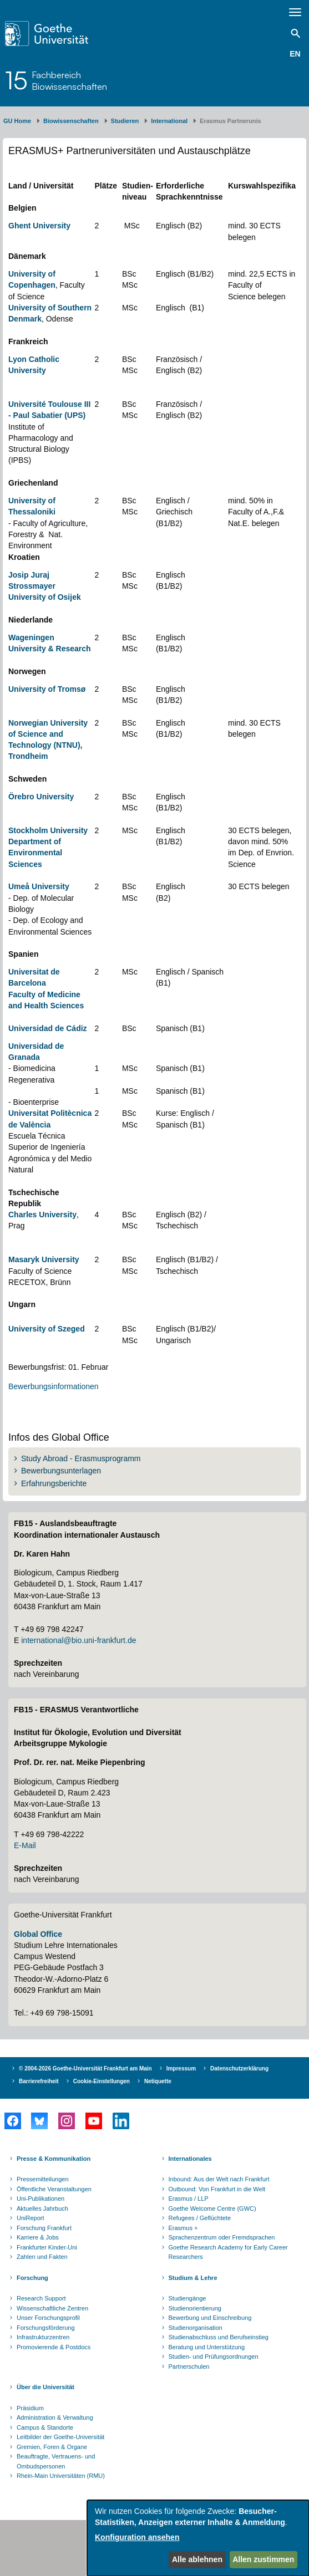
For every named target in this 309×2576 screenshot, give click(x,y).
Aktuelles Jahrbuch (42, 2208)
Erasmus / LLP (189, 2198)
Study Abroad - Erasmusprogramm (81, 1458)
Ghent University (39, 225)
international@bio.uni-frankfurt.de (78, 1640)
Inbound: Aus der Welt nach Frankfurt (219, 2179)
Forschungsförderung (46, 2327)
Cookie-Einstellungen (101, 2081)
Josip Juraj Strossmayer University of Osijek (44, 586)
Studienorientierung (195, 2308)
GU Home (17, 121)
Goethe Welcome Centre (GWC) (212, 2208)
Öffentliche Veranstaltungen (54, 2189)
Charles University (42, 1214)
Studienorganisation (195, 2327)
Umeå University (38, 886)
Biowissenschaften (71, 121)
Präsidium (30, 2408)
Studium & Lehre (193, 2277)
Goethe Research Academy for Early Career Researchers (228, 2252)
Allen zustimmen (263, 2559)
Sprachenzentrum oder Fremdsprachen (222, 2237)
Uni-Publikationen (40, 2198)
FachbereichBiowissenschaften (69, 80)
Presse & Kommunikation (53, 2158)
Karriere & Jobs (38, 2237)
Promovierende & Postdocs (53, 2347)
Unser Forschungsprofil (48, 2317)
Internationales (190, 2158)
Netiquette (157, 2081)
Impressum (181, 2068)
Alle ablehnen (197, 2559)
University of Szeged (46, 1328)
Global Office (38, 1934)
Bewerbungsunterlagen (61, 1470)
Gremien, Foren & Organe (52, 2447)
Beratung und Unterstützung (207, 2347)
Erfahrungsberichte (54, 1483)
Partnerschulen (189, 2366)
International (169, 121)
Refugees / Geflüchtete (200, 2218)
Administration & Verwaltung (55, 2417)
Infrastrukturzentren (43, 2337)
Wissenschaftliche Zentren (52, 2308)
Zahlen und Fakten (42, 2256)
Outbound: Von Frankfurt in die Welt (217, 2189)
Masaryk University (43, 1259)
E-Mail (25, 1845)
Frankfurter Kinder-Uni (47, 2247)
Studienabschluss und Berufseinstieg (219, 2337)
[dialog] (198, 2538)
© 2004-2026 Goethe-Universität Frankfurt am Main (85, 2068)
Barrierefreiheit (39, 2081)
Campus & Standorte (45, 2427)
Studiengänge (187, 2298)
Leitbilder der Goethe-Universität (60, 2437)
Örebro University (41, 796)
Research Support (41, 2298)
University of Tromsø (46, 689)
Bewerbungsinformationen (53, 1386)
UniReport (30, 2218)
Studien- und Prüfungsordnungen (214, 2356)
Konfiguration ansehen (137, 2537)
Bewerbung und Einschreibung (210, 2317)
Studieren (125, 121)
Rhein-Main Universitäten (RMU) (61, 2475)
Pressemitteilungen (43, 2179)
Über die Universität (45, 2387)
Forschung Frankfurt (44, 2228)
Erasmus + (183, 2228)
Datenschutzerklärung (239, 2068)
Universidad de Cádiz (47, 1028)
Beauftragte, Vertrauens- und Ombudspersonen (56, 2461)
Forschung (32, 2277)
